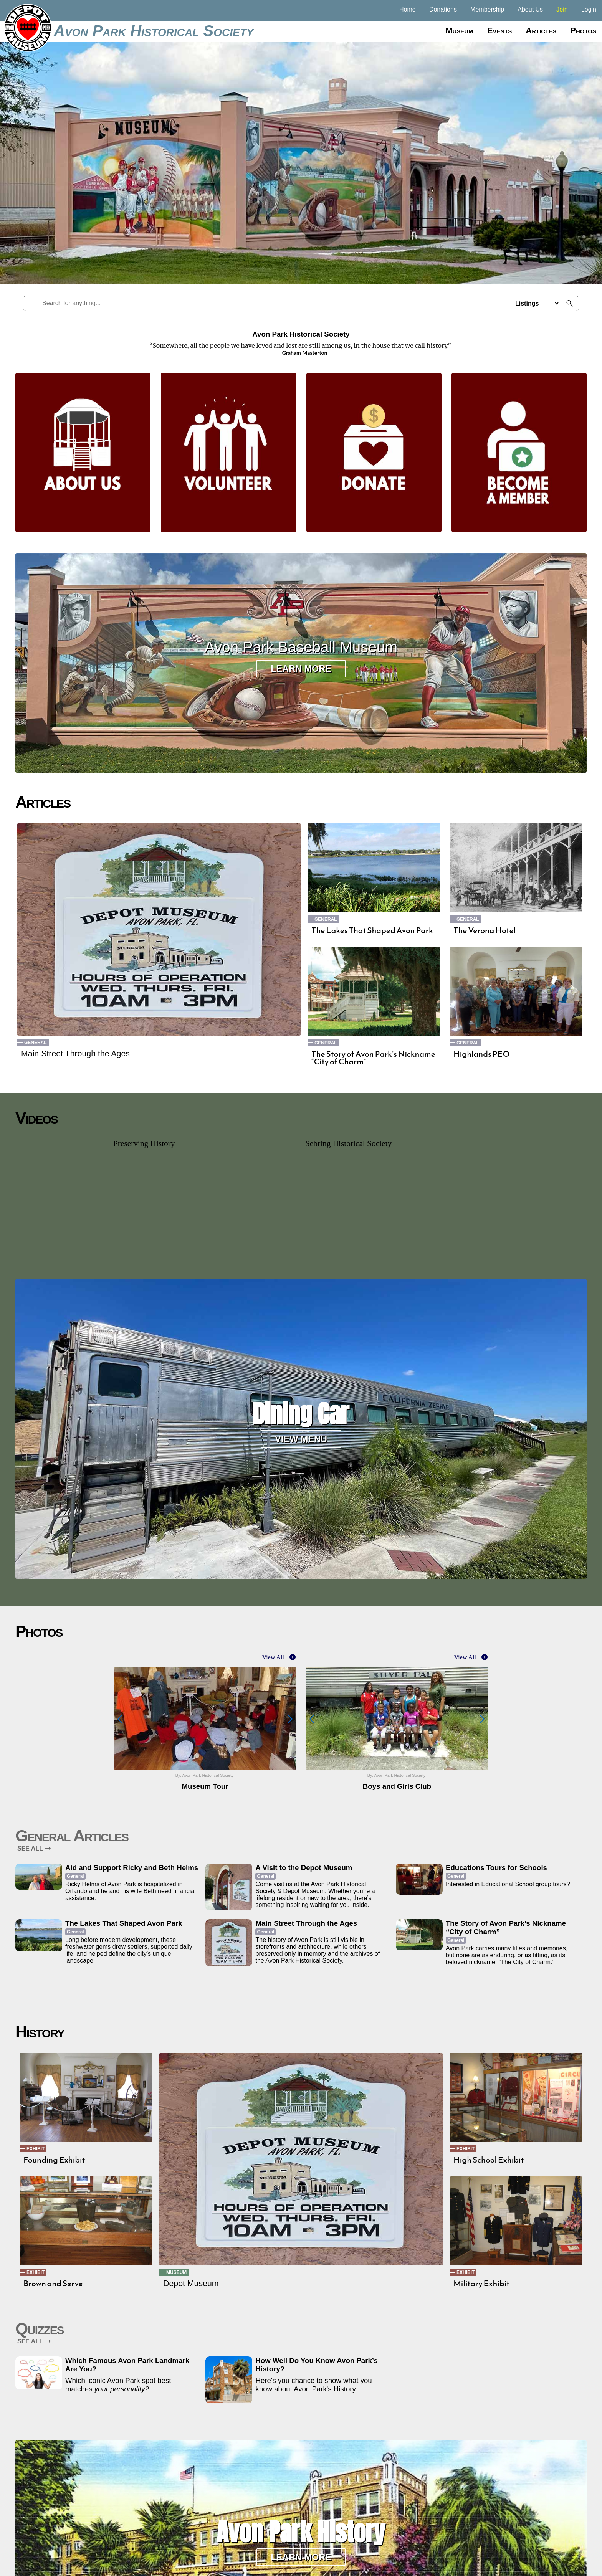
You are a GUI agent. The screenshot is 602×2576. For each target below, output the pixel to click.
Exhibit (35, 2148)
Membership (487, 9)
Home (407, 9)
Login (588, 9)
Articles (541, 30)
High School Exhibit (488, 2160)
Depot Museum (191, 2283)
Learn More (301, 669)
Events (499, 30)
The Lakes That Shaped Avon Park (372, 930)
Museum (459, 30)
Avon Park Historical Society (153, 30)
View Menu (301, 1439)
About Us (530, 9)
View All (273, 1657)
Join (561, 9)
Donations (443, 9)
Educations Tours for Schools (496, 1868)
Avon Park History (301, 2532)
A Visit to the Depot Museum (303, 1868)
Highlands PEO (481, 1054)
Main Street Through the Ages (75, 1053)
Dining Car (301, 1414)
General (35, 1042)
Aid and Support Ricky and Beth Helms (131, 1868)
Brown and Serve (53, 2283)
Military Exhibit (481, 2283)
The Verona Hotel (484, 930)
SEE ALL (34, 1848)
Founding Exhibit (54, 2160)
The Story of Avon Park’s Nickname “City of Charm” (373, 1058)
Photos (583, 30)
